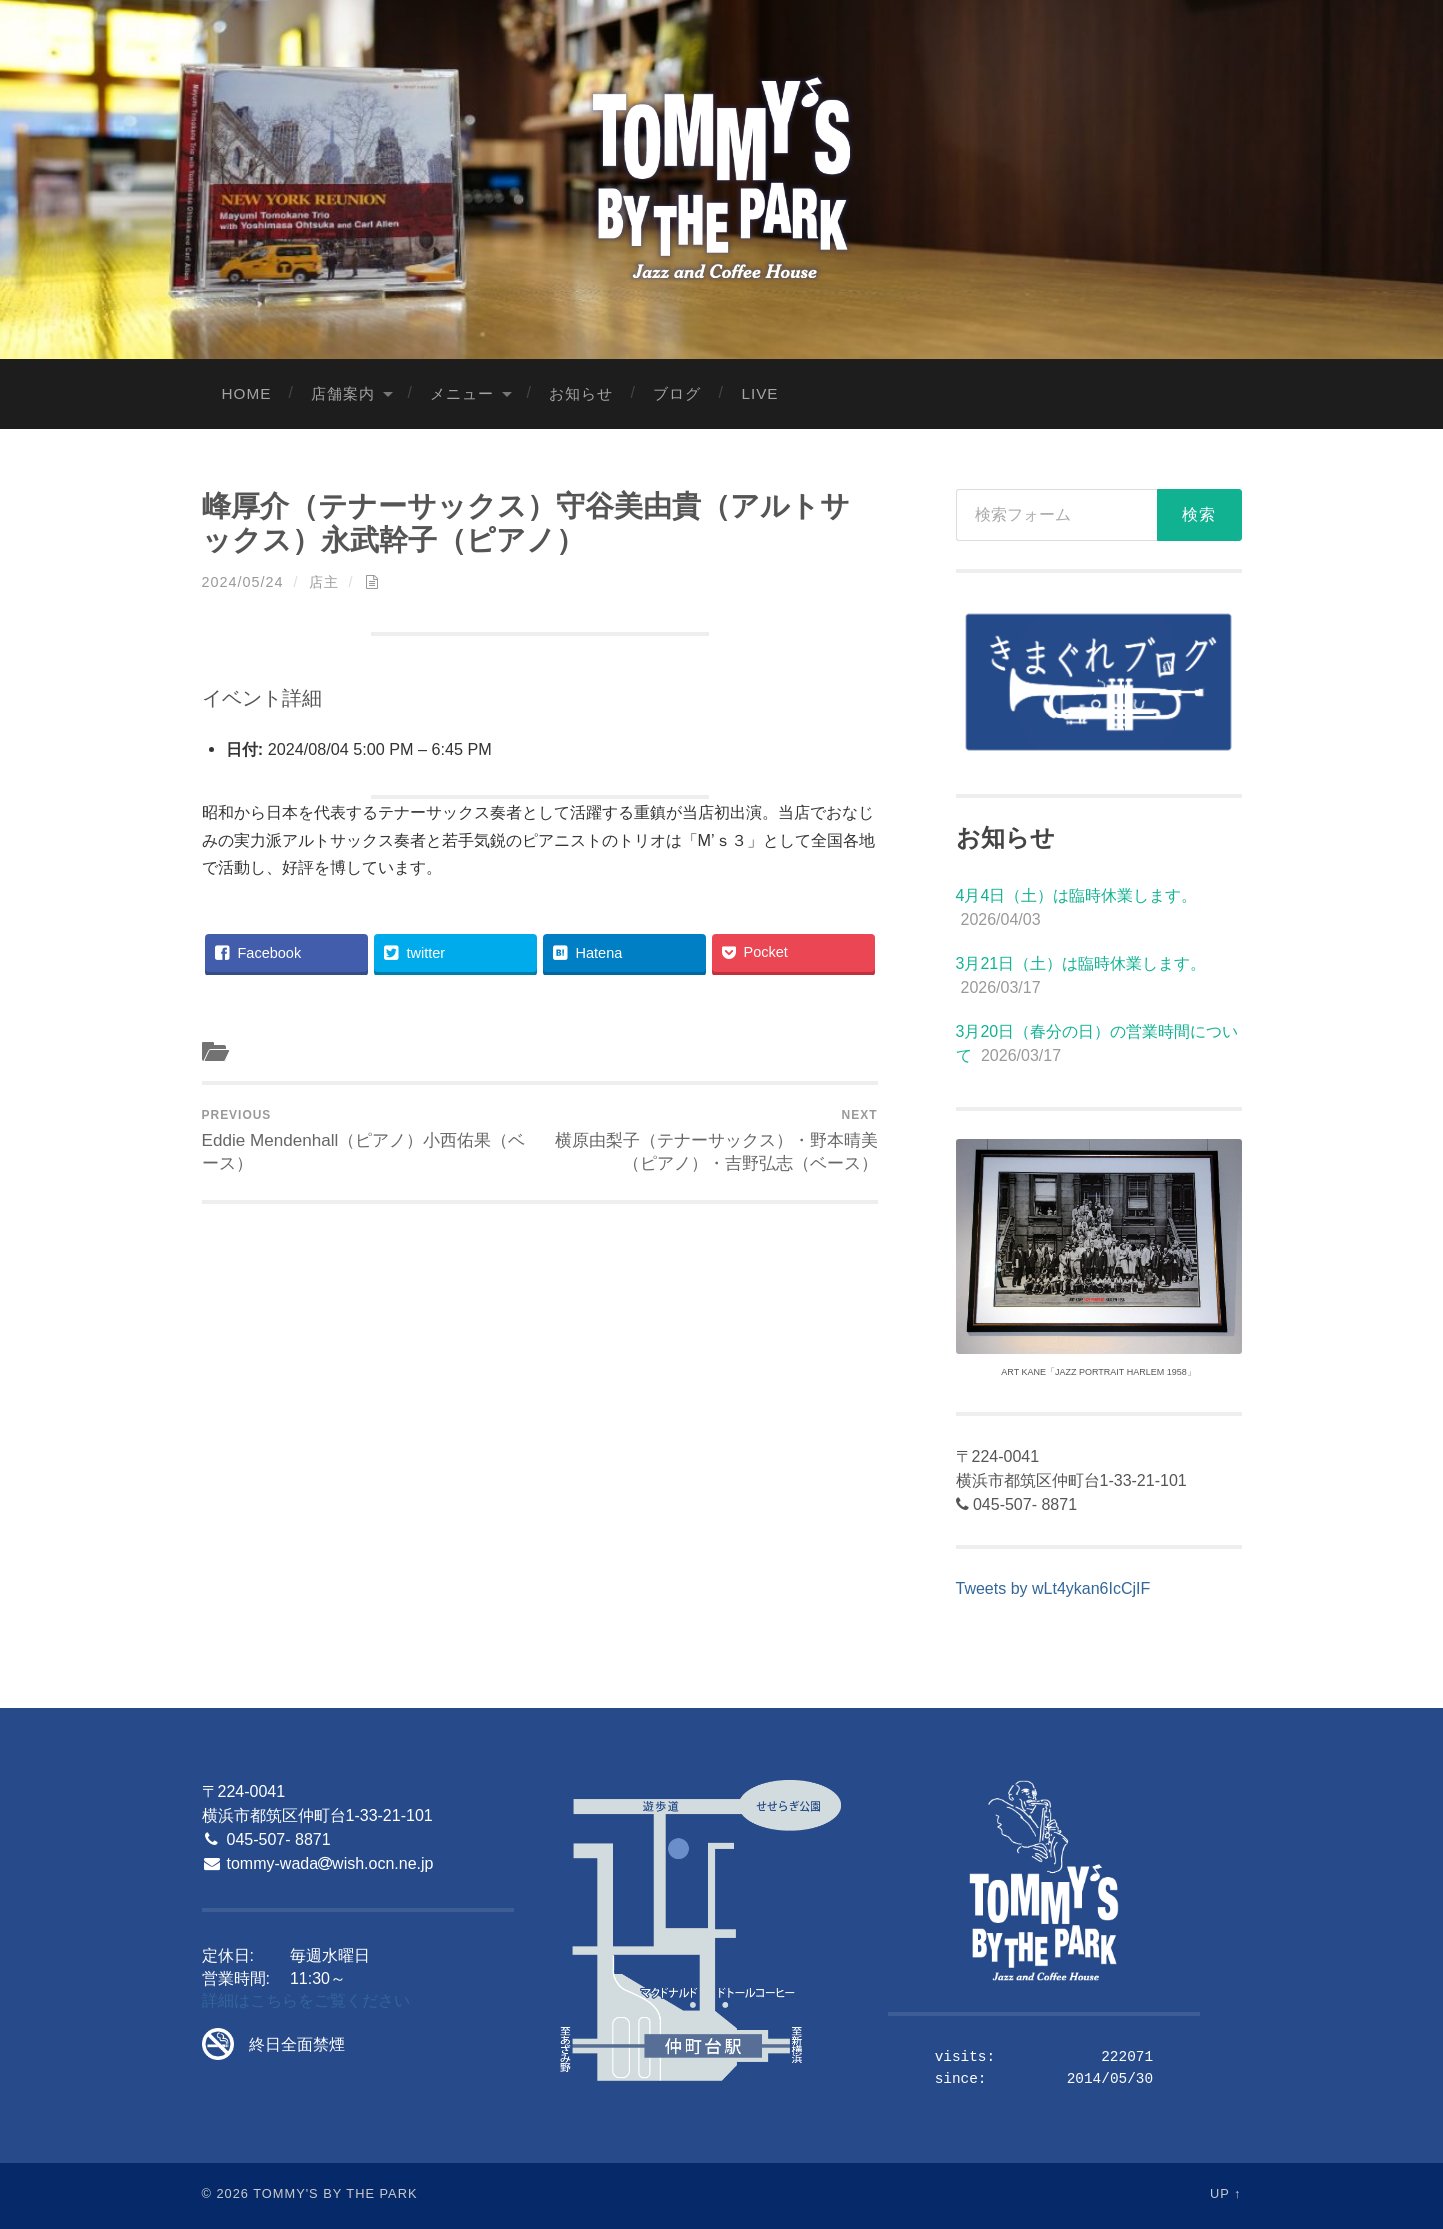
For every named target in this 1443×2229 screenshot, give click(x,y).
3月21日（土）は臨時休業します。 (1081, 963)
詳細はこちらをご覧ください (306, 2000)
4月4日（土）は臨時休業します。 (1077, 895)
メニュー (462, 393)
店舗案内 (343, 393)
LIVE (759, 393)
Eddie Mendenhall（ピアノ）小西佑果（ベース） (367, 1140)
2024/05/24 (243, 582)
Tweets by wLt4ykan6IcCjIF (1053, 1588)
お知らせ (581, 393)
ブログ (677, 393)
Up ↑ (1226, 2193)
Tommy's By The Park (335, 2193)
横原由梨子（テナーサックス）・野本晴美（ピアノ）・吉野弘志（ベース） (711, 1140)
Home (247, 393)
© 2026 (225, 2193)
